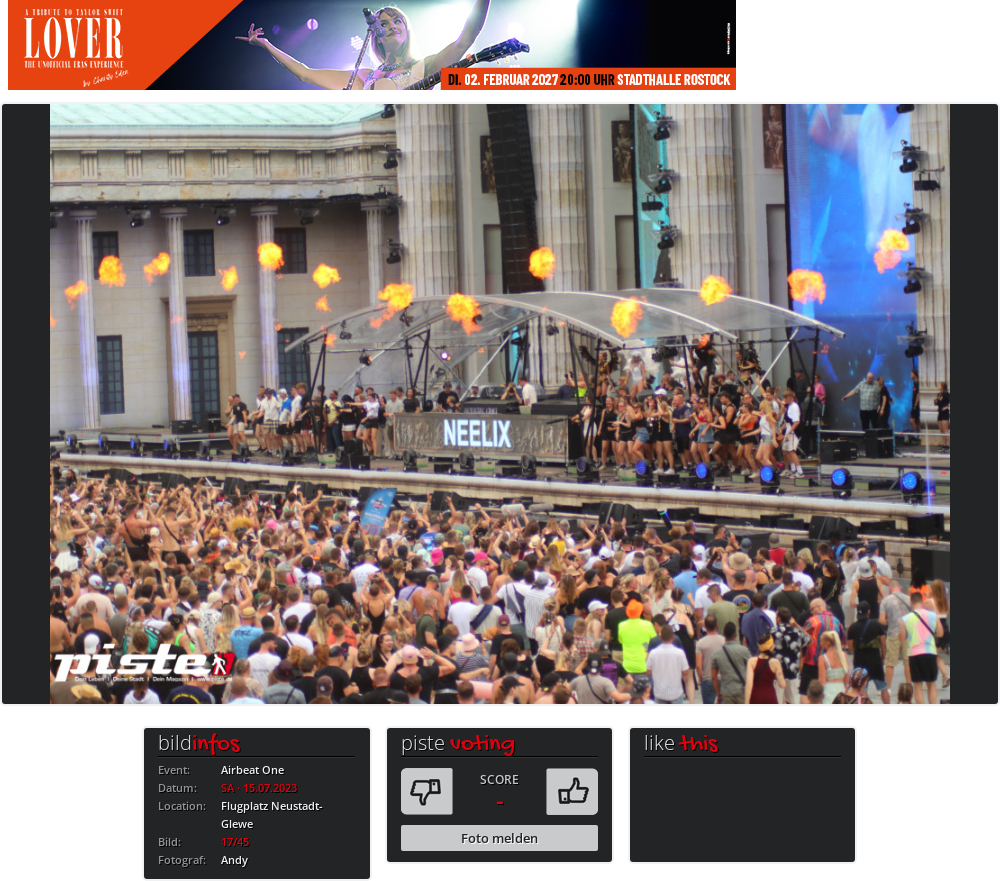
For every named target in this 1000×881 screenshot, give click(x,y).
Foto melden (499, 838)
